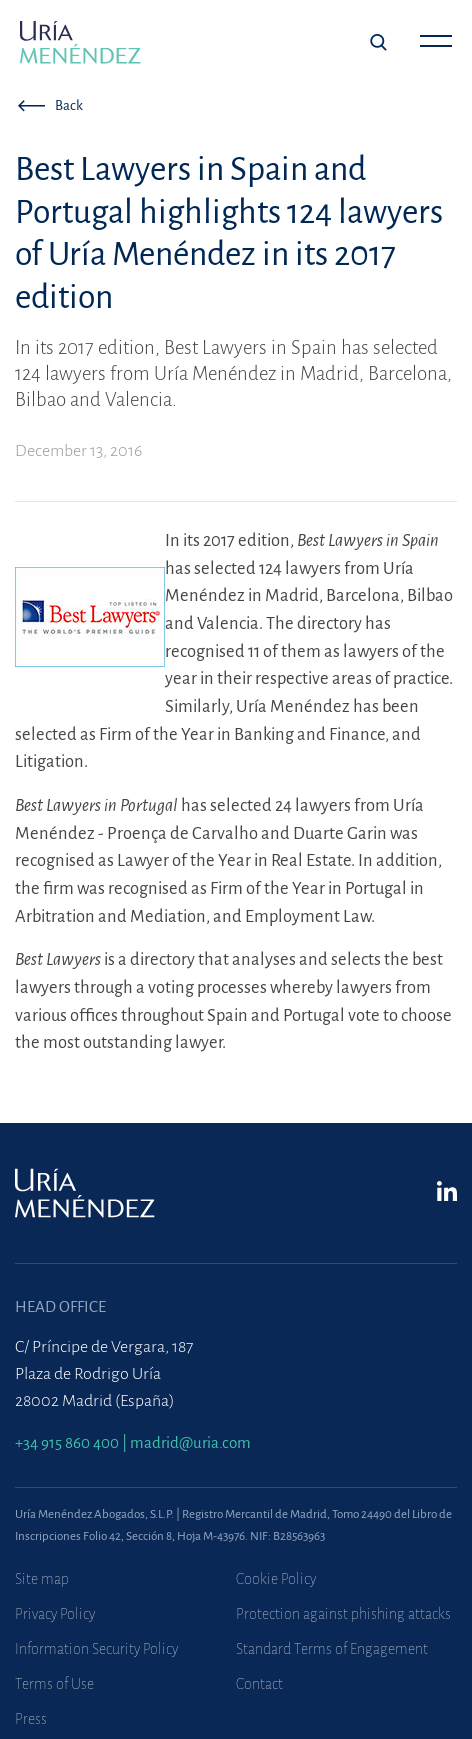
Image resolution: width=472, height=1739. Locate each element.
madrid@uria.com (190, 1442)
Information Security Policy (96, 1649)
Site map (42, 1579)
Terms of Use (54, 1684)
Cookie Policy (276, 1579)
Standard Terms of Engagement (332, 1649)
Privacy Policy (55, 1614)
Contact (259, 1684)
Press (31, 1719)
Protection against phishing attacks (343, 1614)
